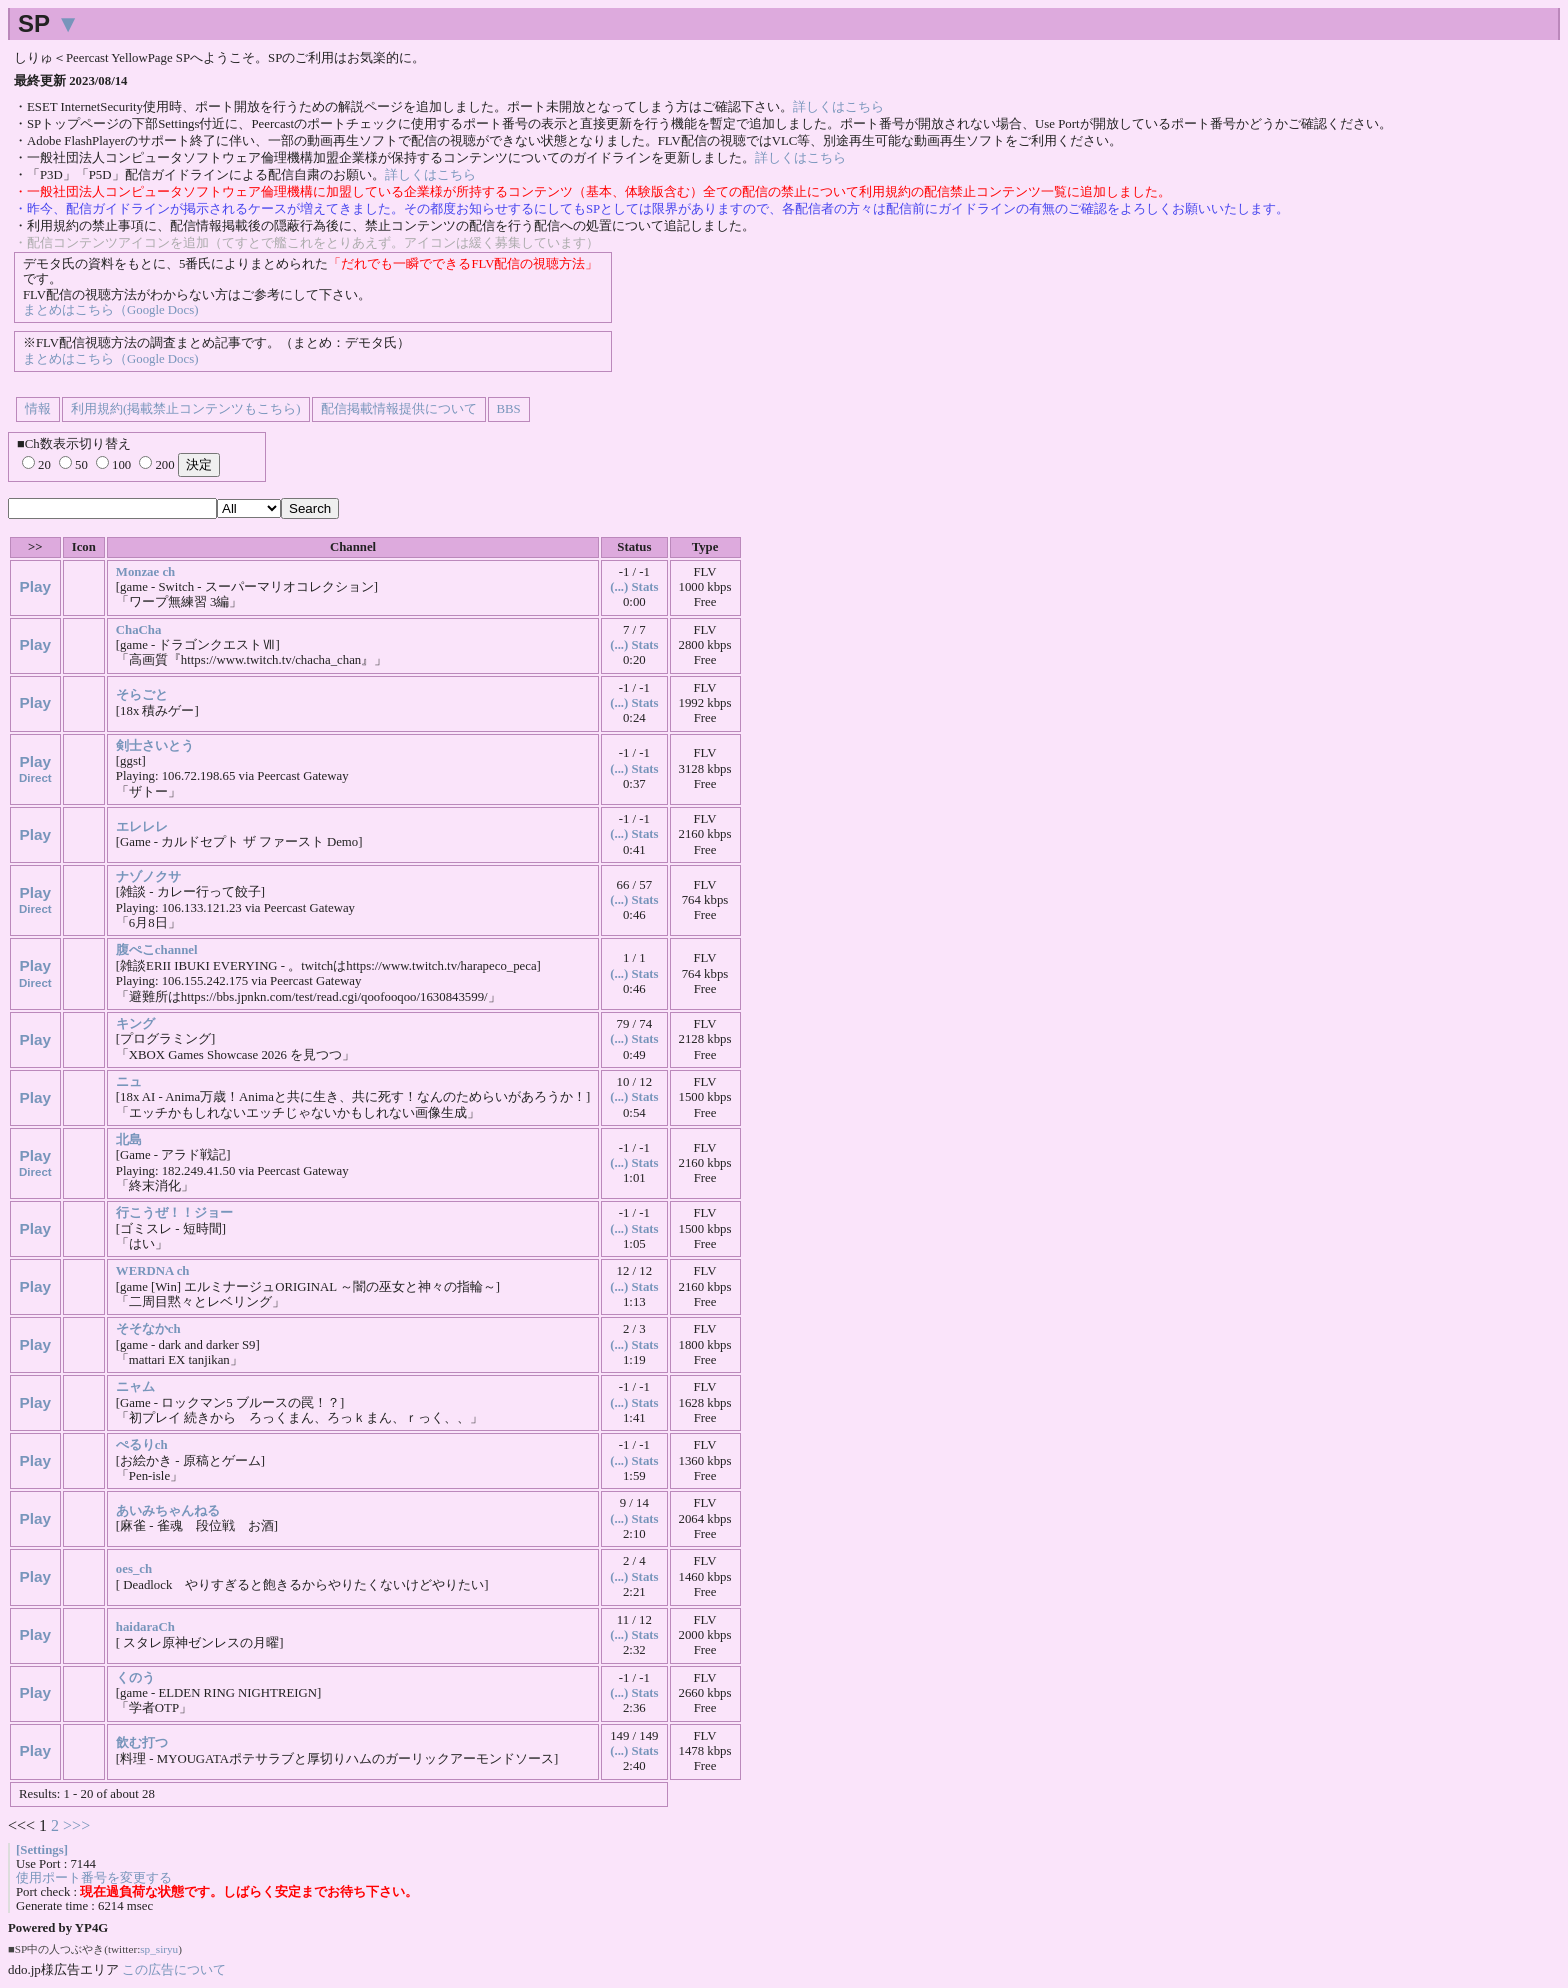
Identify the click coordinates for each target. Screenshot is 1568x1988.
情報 (38, 409)
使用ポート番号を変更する (94, 1878)
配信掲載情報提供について (399, 409)
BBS (509, 409)
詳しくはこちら (838, 107)
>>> (76, 1825)
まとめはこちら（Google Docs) (110, 310)
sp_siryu (159, 1949)
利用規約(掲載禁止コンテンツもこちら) (186, 409)
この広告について (174, 1969)
